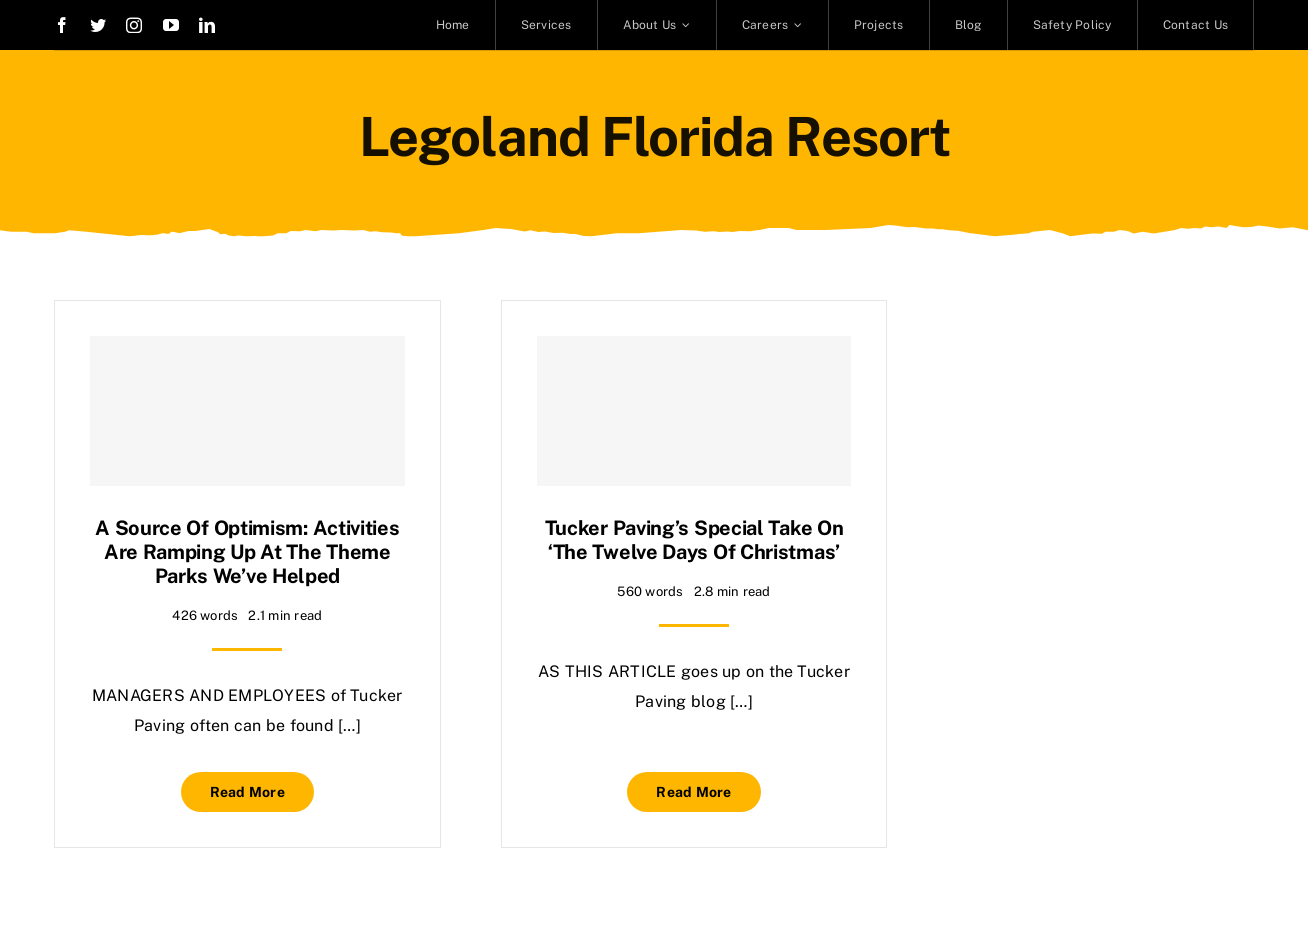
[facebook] (62, 25)
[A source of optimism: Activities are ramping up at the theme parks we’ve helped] (247, 411)
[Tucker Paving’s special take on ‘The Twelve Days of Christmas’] (694, 411)
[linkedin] (207, 25)
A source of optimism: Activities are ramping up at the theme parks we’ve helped (247, 552)
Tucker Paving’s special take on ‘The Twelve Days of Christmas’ (694, 540)
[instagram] (134, 25)
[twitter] (98, 25)
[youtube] (171, 25)
